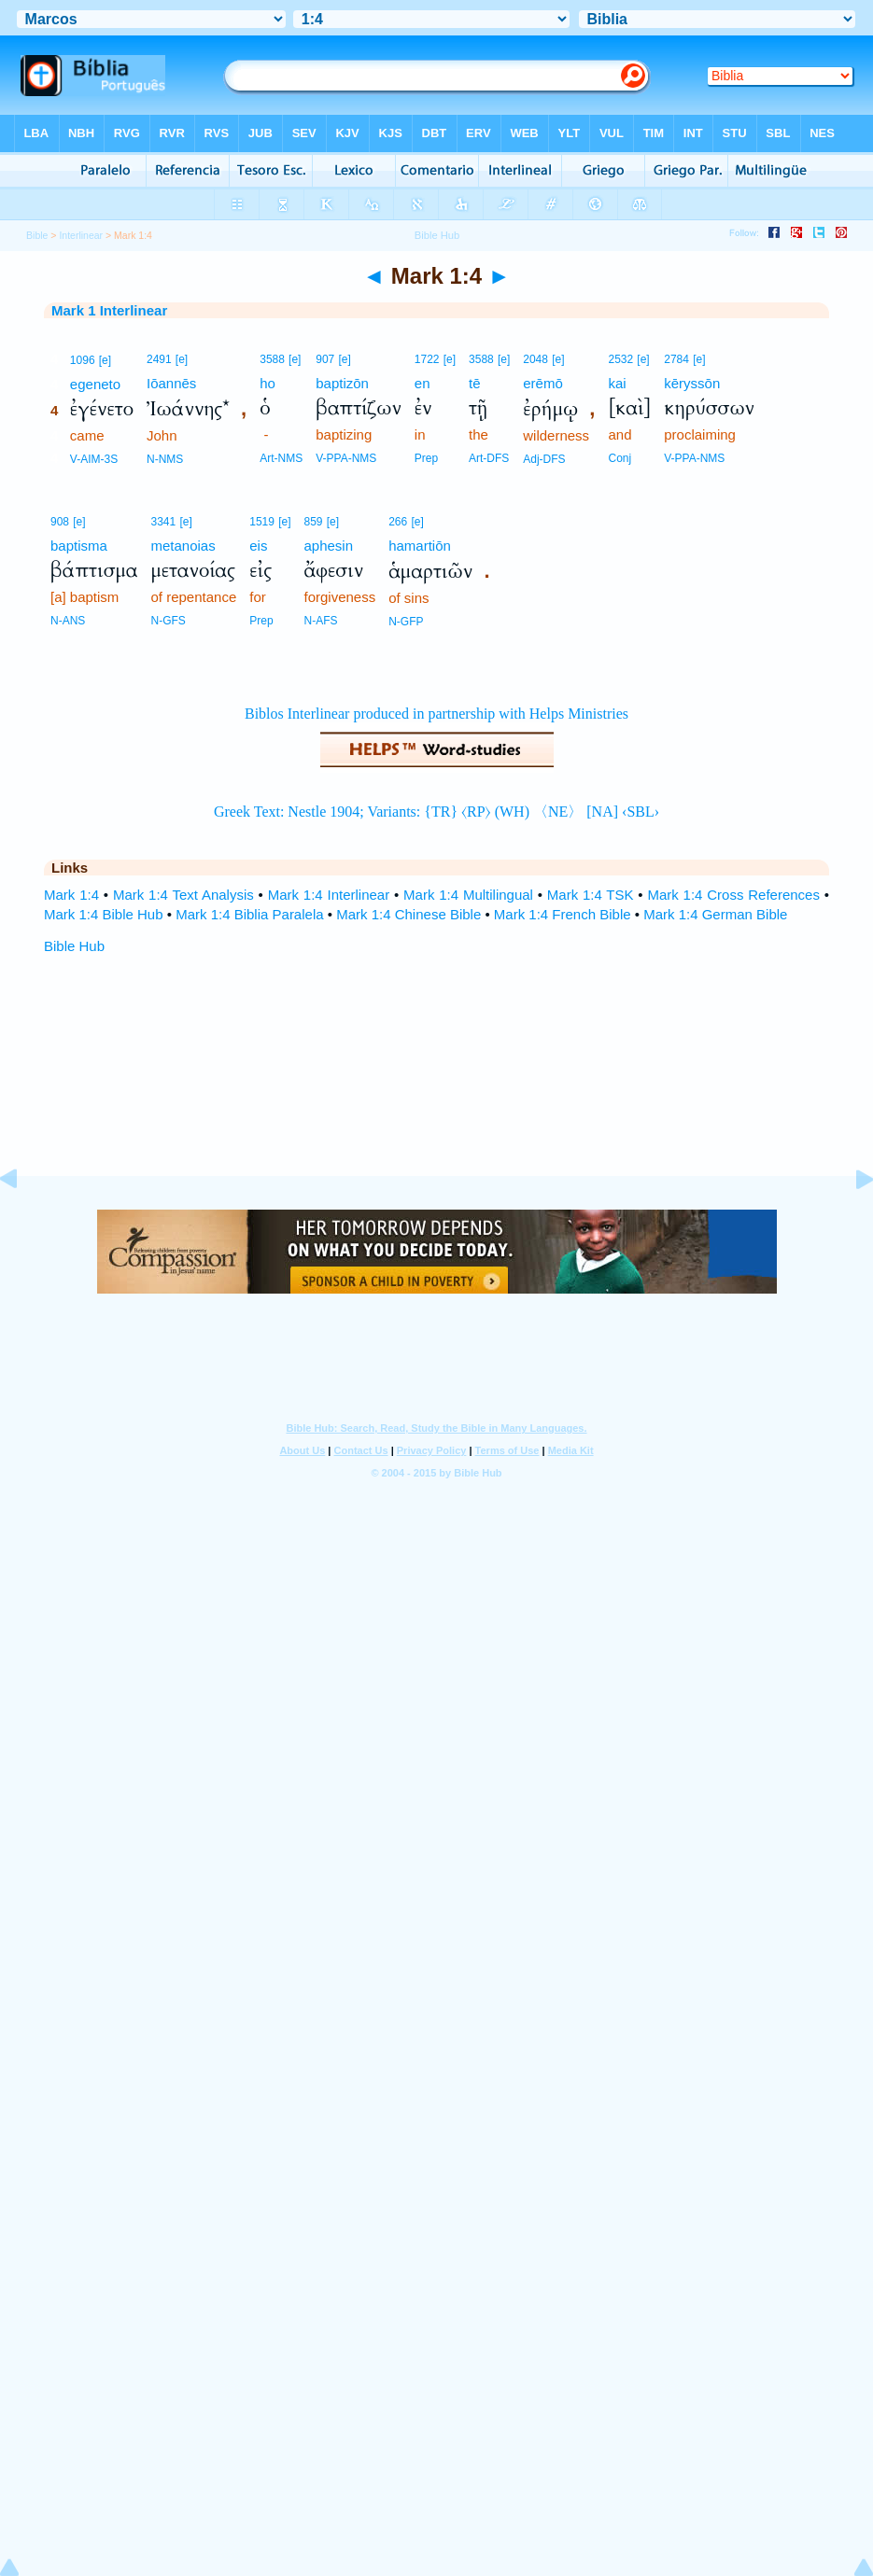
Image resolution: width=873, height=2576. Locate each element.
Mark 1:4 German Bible (715, 914)
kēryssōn (692, 383)
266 (397, 521)
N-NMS (165, 459)
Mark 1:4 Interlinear (329, 895)
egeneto (95, 384)
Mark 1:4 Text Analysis (183, 895)
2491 (159, 359)
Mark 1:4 (71, 895)
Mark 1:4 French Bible (562, 914)
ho (267, 383)
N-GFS (168, 620)
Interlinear (81, 235)
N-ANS (67, 620)
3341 (163, 521)
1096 (82, 360)
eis (258, 545)
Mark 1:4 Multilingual (468, 895)
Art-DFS (489, 458)
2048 (535, 359)
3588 (272, 359)
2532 (620, 359)
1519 (262, 521)
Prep (426, 458)
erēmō (543, 383)
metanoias (183, 545)
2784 (676, 359)
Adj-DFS (544, 459)
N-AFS (320, 620)
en (422, 383)
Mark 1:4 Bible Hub (103, 914)
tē (475, 383)
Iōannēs (171, 383)
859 (312, 521)
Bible (37, 235)
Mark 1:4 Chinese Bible (408, 914)
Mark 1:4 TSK (590, 895)
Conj (619, 458)
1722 (427, 359)
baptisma (78, 545)
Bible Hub (74, 946)
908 (59, 521)
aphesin (328, 545)
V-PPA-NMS (346, 458)
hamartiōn (419, 545)
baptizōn (342, 383)
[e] (105, 360)
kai (617, 383)
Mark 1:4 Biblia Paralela (249, 914)
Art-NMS (281, 458)
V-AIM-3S (94, 459)
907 (325, 359)
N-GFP (405, 621)
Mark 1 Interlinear (109, 310)
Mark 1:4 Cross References (733, 895)
